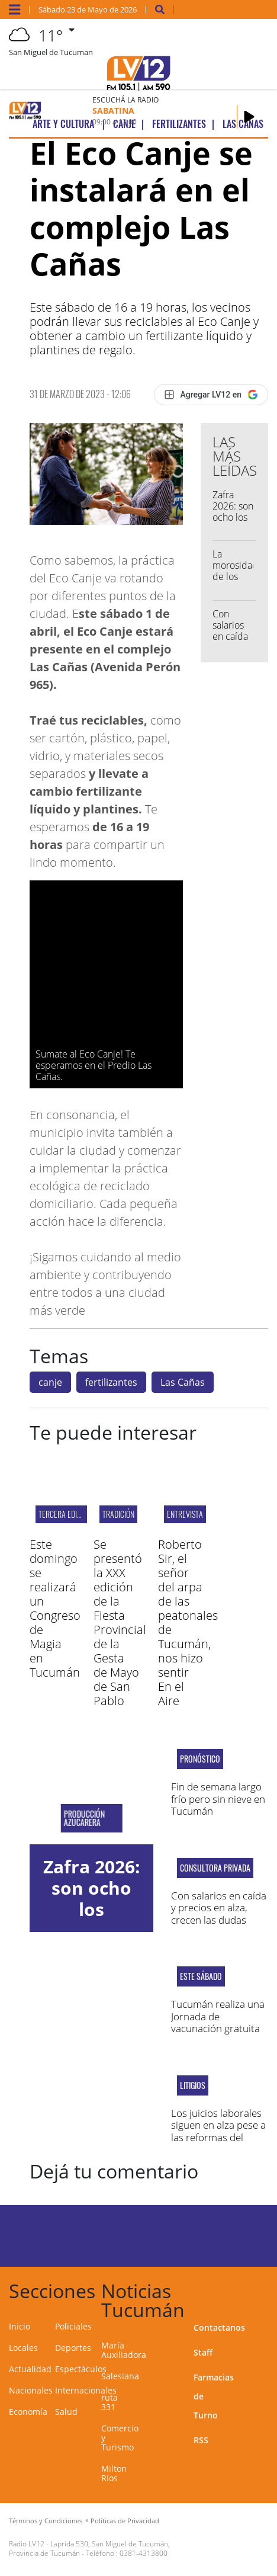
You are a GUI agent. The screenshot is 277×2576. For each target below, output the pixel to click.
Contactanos (219, 2327)
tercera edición (64, 1514)
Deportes (73, 2347)
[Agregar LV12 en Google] (211, 394)
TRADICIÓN (118, 1514)
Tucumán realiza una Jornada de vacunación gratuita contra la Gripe (218, 2022)
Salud (66, 2411)
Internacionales (86, 2390)
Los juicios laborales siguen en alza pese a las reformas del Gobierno (218, 2131)
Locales (23, 2347)
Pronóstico (200, 1759)
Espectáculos (81, 2369)
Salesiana (120, 2376)
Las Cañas (182, 1382)
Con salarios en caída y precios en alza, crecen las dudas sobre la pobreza (218, 1914)
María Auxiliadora (123, 2350)
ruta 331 (109, 2402)
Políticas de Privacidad (125, 2520)
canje (50, 1382)
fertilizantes (111, 1382)
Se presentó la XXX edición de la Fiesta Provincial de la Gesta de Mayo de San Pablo (120, 1622)
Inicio (19, 2326)
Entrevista (185, 1514)
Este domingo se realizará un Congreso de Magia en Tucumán (55, 1608)
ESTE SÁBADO (201, 1976)
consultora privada (215, 1868)
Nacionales (31, 2390)
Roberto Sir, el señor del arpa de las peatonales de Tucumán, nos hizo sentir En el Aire (188, 1622)
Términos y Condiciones (45, 2520)
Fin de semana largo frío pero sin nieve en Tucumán (218, 1799)
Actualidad (30, 2369)
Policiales (73, 2326)
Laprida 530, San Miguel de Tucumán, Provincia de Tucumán (89, 2548)
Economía (28, 2411)
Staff (203, 2352)
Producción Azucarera (83, 1818)
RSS (201, 2440)
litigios (192, 2085)
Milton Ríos (114, 2473)
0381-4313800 (144, 2553)
